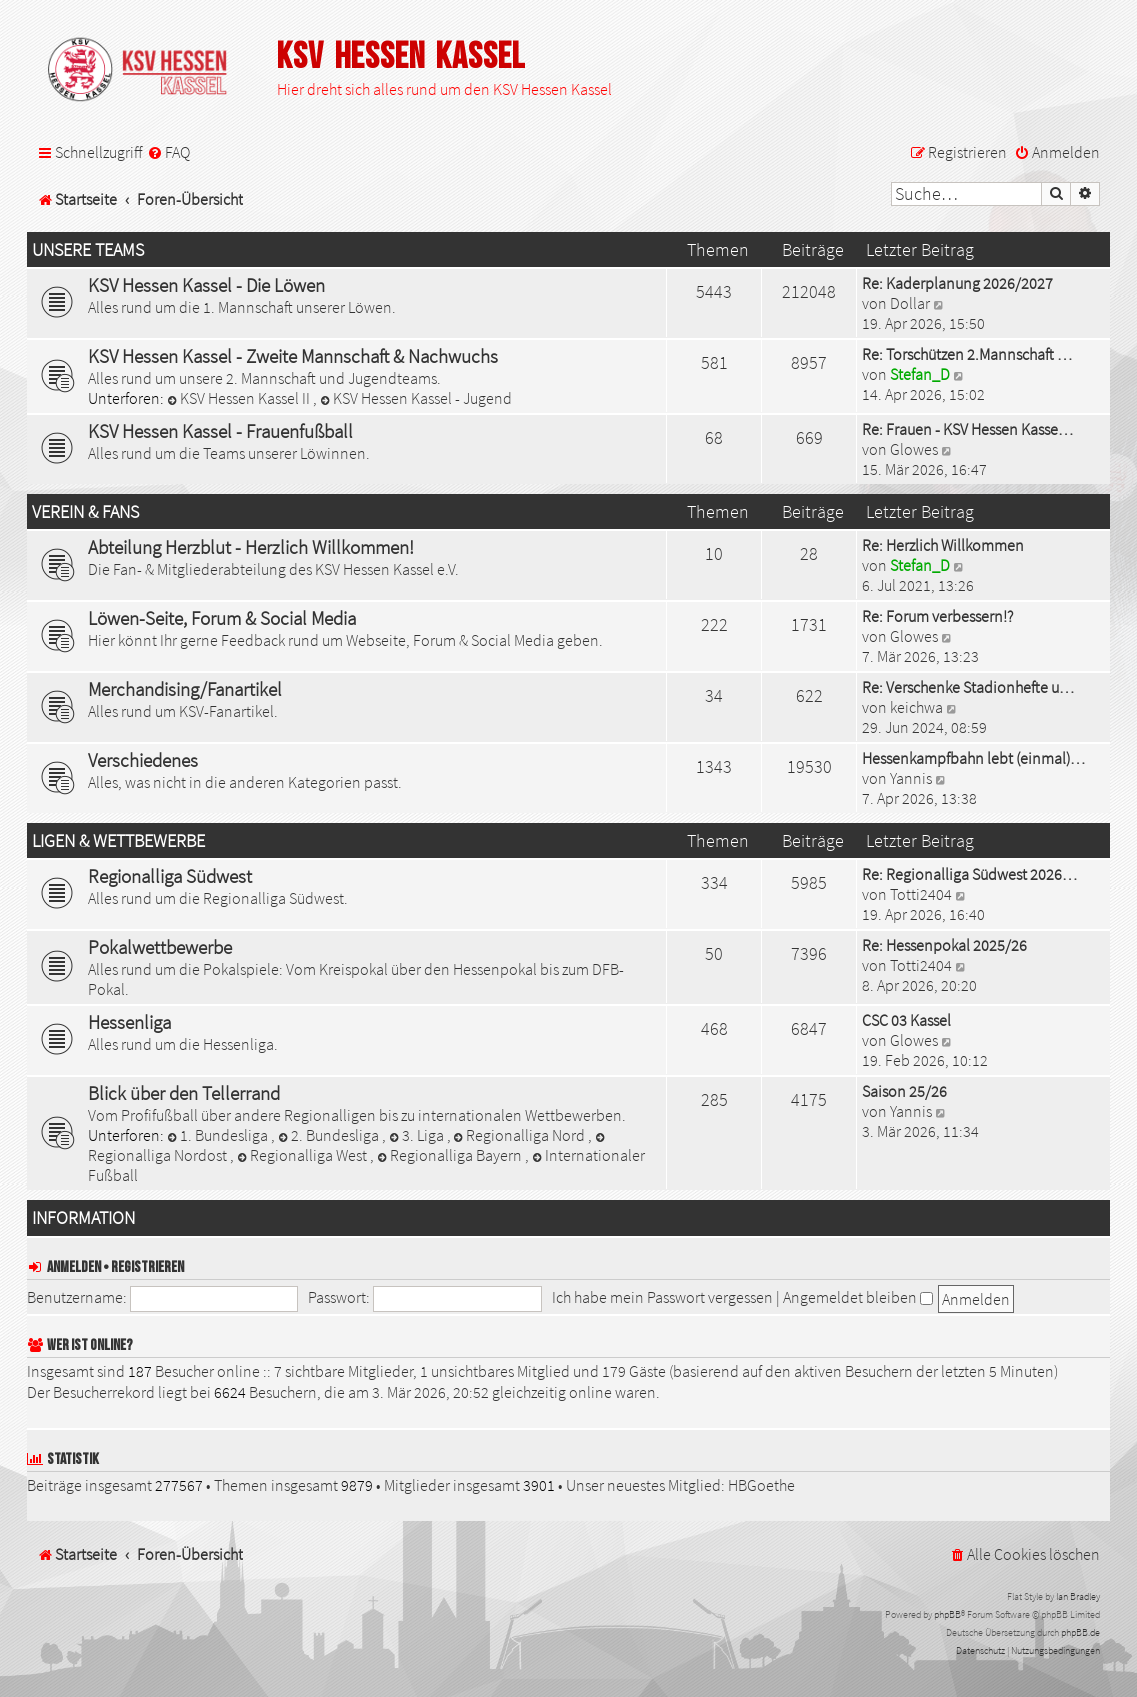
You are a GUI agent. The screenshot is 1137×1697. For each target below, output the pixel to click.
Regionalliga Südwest (170, 876)
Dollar (910, 303)
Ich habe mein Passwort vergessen (662, 1297)
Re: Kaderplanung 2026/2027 (957, 283)
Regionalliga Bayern (451, 1155)
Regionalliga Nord (521, 1135)
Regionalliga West (303, 1155)
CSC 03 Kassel (906, 1020)
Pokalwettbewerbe (160, 947)
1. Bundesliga (219, 1135)
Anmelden (74, 1267)
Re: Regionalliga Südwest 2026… (969, 874)
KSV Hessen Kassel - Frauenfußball (220, 431)
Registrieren (147, 1267)
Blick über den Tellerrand (184, 1093)
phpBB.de (1080, 1632)
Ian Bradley (1078, 1596)
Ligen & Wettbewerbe (118, 841)
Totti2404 (921, 894)
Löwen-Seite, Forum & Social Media (222, 618)
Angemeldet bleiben (858, 1297)
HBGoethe (761, 1485)
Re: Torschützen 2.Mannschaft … (967, 354)
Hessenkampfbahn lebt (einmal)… (973, 758)
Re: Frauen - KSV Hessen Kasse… (967, 429)
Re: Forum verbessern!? (937, 616)
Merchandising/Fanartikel (185, 689)
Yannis (911, 778)
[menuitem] (168, 152)
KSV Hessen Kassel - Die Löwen (206, 285)
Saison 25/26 (904, 1091)
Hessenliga (129, 1022)
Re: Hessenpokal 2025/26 (944, 945)
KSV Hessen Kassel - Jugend (416, 398)
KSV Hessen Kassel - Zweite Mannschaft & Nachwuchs (293, 356)
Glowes (914, 449)
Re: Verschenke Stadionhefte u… (968, 687)
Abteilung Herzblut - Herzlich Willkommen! (251, 547)
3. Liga (418, 1135)
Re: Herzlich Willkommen (943, 545)
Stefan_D (920, 374)
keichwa (916, 707)
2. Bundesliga (330, 1135)
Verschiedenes (143, 760)
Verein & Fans (85, 512)
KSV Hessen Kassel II (240, 398)
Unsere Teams (88, 250)
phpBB (947, 1614)
